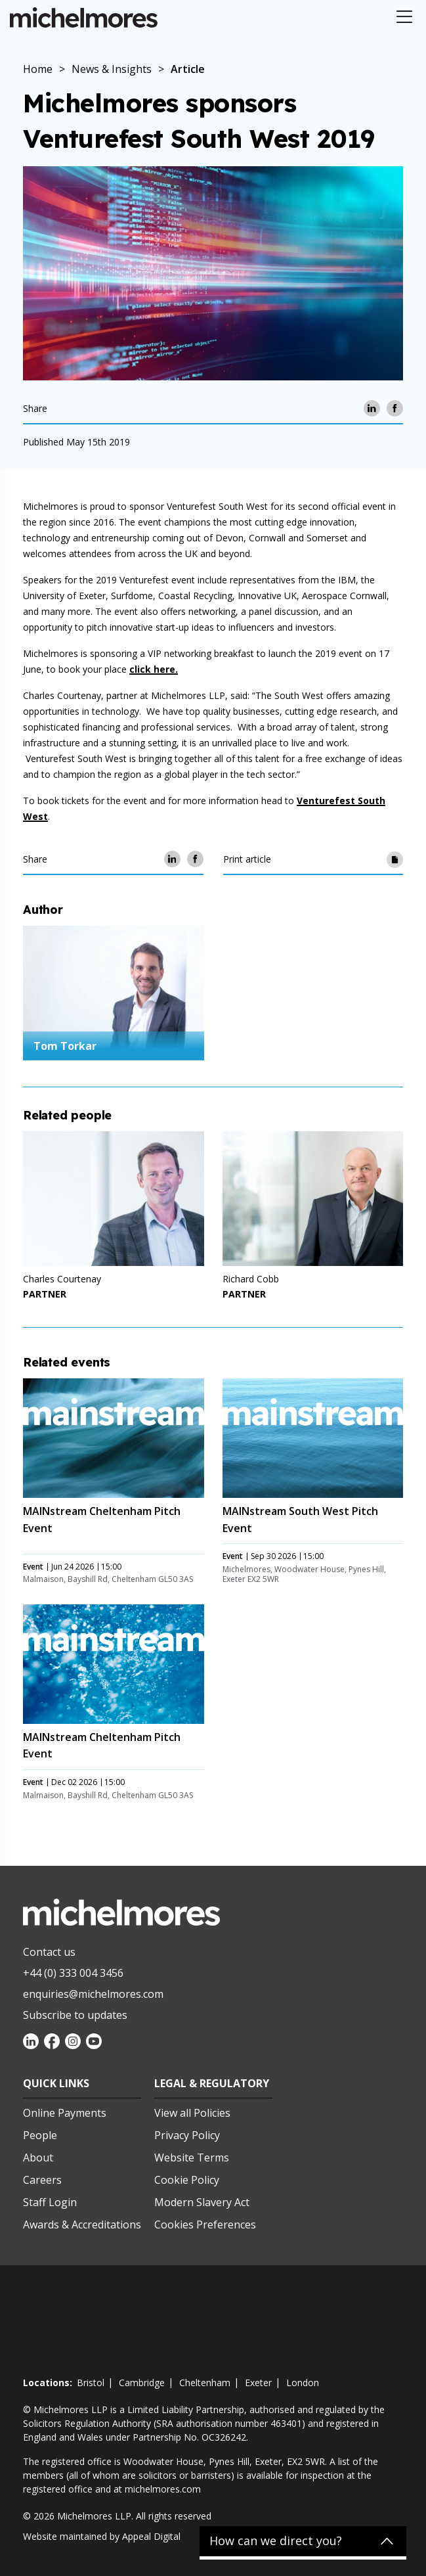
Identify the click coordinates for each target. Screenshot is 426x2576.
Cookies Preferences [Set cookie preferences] (205, 2224)
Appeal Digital (151, 2536)
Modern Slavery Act (201, 2202)
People (40, 2135)
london (302, 2382)
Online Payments (64, 2113)
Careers (42, 2180)
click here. (153, 669)
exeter (258, 2382)
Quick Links (56, 2083)
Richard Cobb (251, 1279)
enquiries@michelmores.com (93, 1994)
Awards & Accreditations (82, 2224)
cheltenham (204, 2382)
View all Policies (192, 2113)
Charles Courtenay (62, 1279)
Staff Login (50, 2202)
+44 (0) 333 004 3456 (73, 1973)
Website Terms (191, 2157)
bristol (90, 2382)
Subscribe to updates (75, 2015)
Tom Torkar (64, 1046)
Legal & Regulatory (211, 2083)
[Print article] (395, 859)
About (38, 2157)
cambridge (142, 2382)
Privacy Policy (187, 2135)
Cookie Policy (186, 2180)
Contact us (49, 1952)
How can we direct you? (275, 2541)
